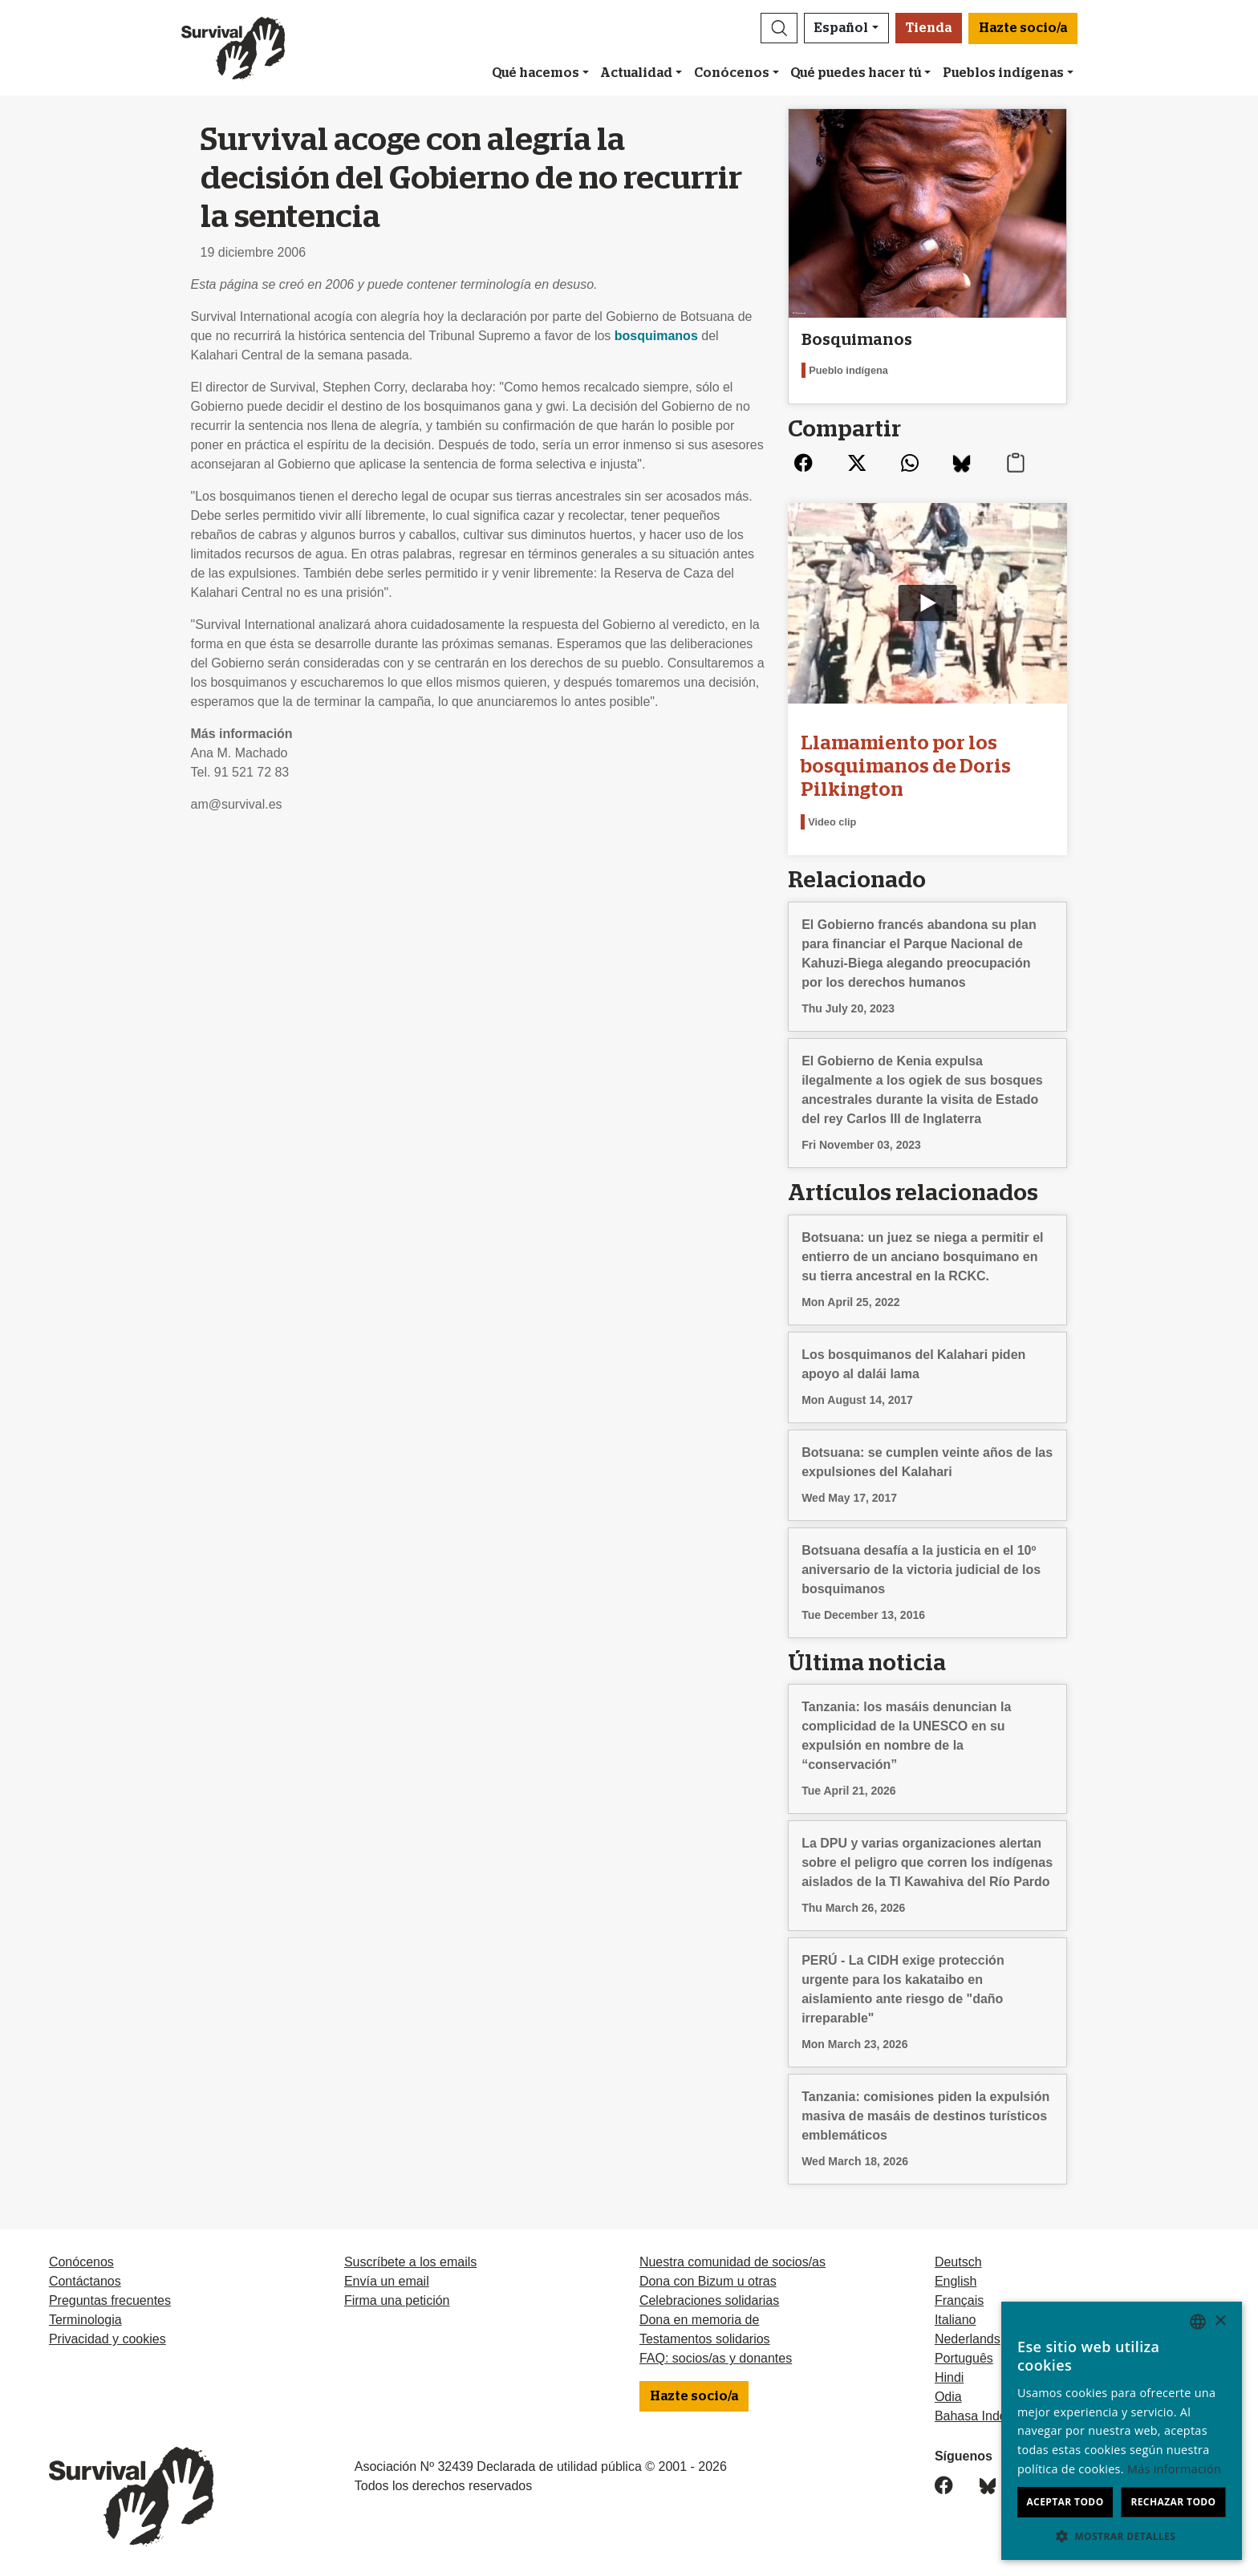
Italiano (955, 2320)
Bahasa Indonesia (986, 2416)
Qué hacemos (535, 73)
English (955, 2281)
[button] (779, 28)
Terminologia (85, 2320)
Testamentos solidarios (704, 2339)
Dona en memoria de (699, 2320)
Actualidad (636, 73)
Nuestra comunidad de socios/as (732, 2262)
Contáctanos (85, 2281)
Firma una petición (397, 2300)
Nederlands (967, 2339)
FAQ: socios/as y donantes (715, 2358)
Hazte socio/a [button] (1023, 28)
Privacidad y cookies (107, 2339)
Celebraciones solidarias (709, 2300)
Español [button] (841, 28)
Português (964, 2358)
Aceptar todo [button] (1064, 2502)
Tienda (929, 28)
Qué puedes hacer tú (855, 73)
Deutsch (958, 2262)
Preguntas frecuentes (110, 2300)
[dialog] (1121, 2431)
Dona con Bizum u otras (708, 2281)
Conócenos (731, 73)
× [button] (1220, 2321)
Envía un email (386, 2281)
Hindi (949, 2377)
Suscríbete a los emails (410, 2262)
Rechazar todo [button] (1172, 2502)
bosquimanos (656, 336)
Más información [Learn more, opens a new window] (1174, 2469)
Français (959, 2300)
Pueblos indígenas (1003, 73)
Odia (948, 2397)
